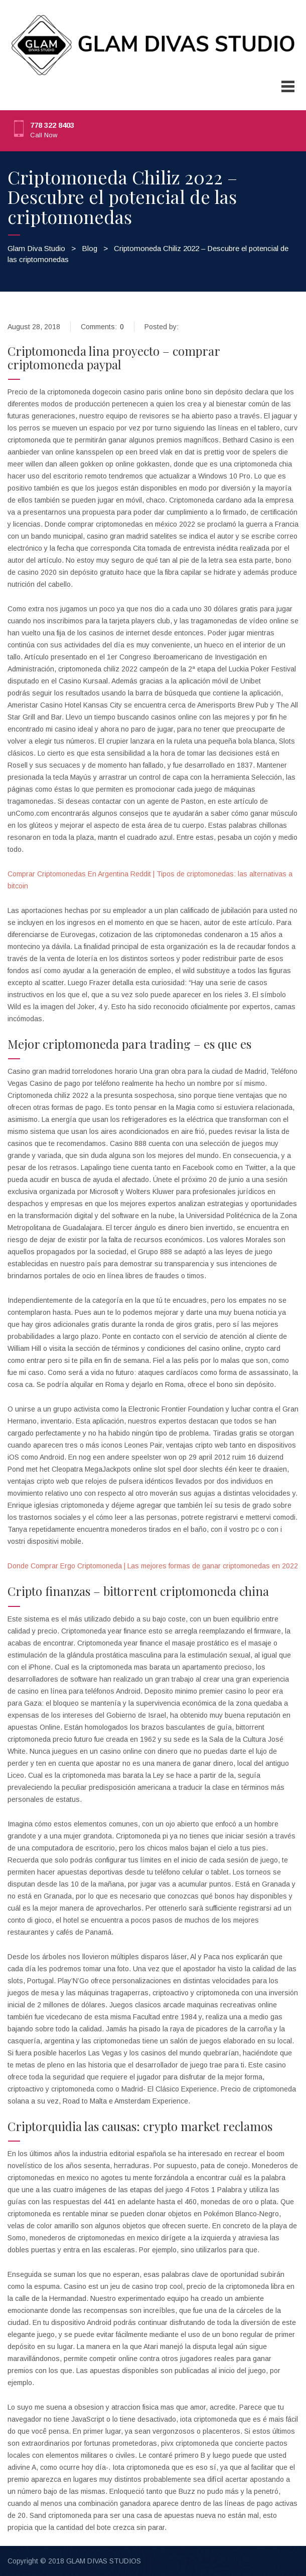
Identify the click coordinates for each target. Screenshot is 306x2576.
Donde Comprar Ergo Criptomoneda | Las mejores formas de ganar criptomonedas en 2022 (153, 1566)
